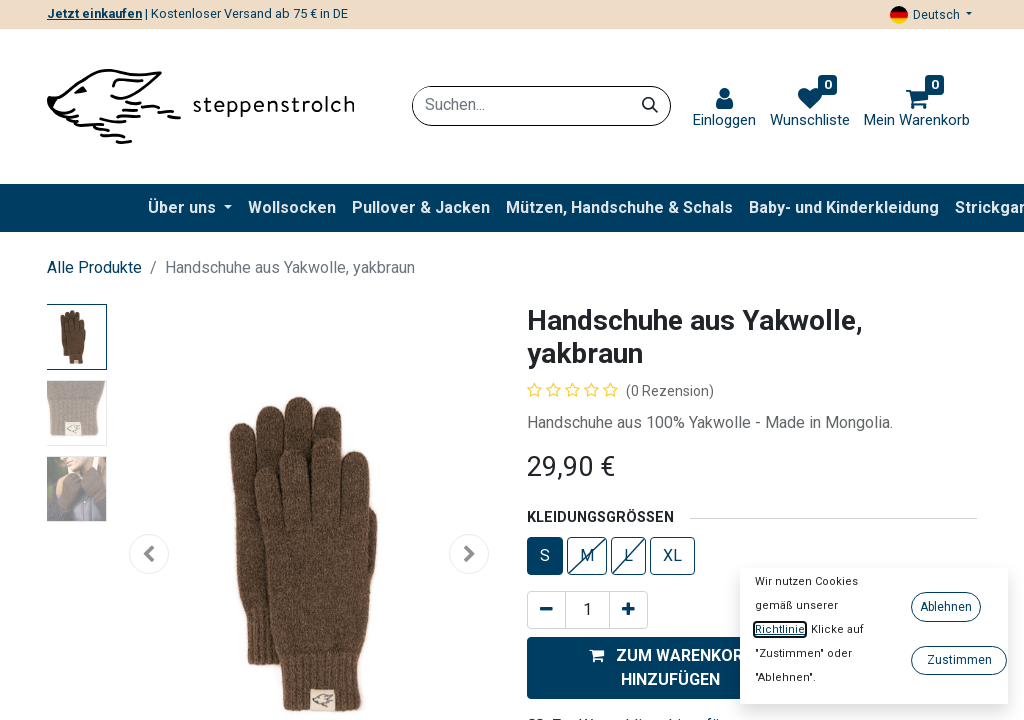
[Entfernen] (546, 610)
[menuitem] (292, 208)
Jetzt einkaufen (94, 13)
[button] (670, 668)
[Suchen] (650, 105)
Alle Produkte (94, 267)
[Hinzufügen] (628, 610)
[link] (724, 108)
